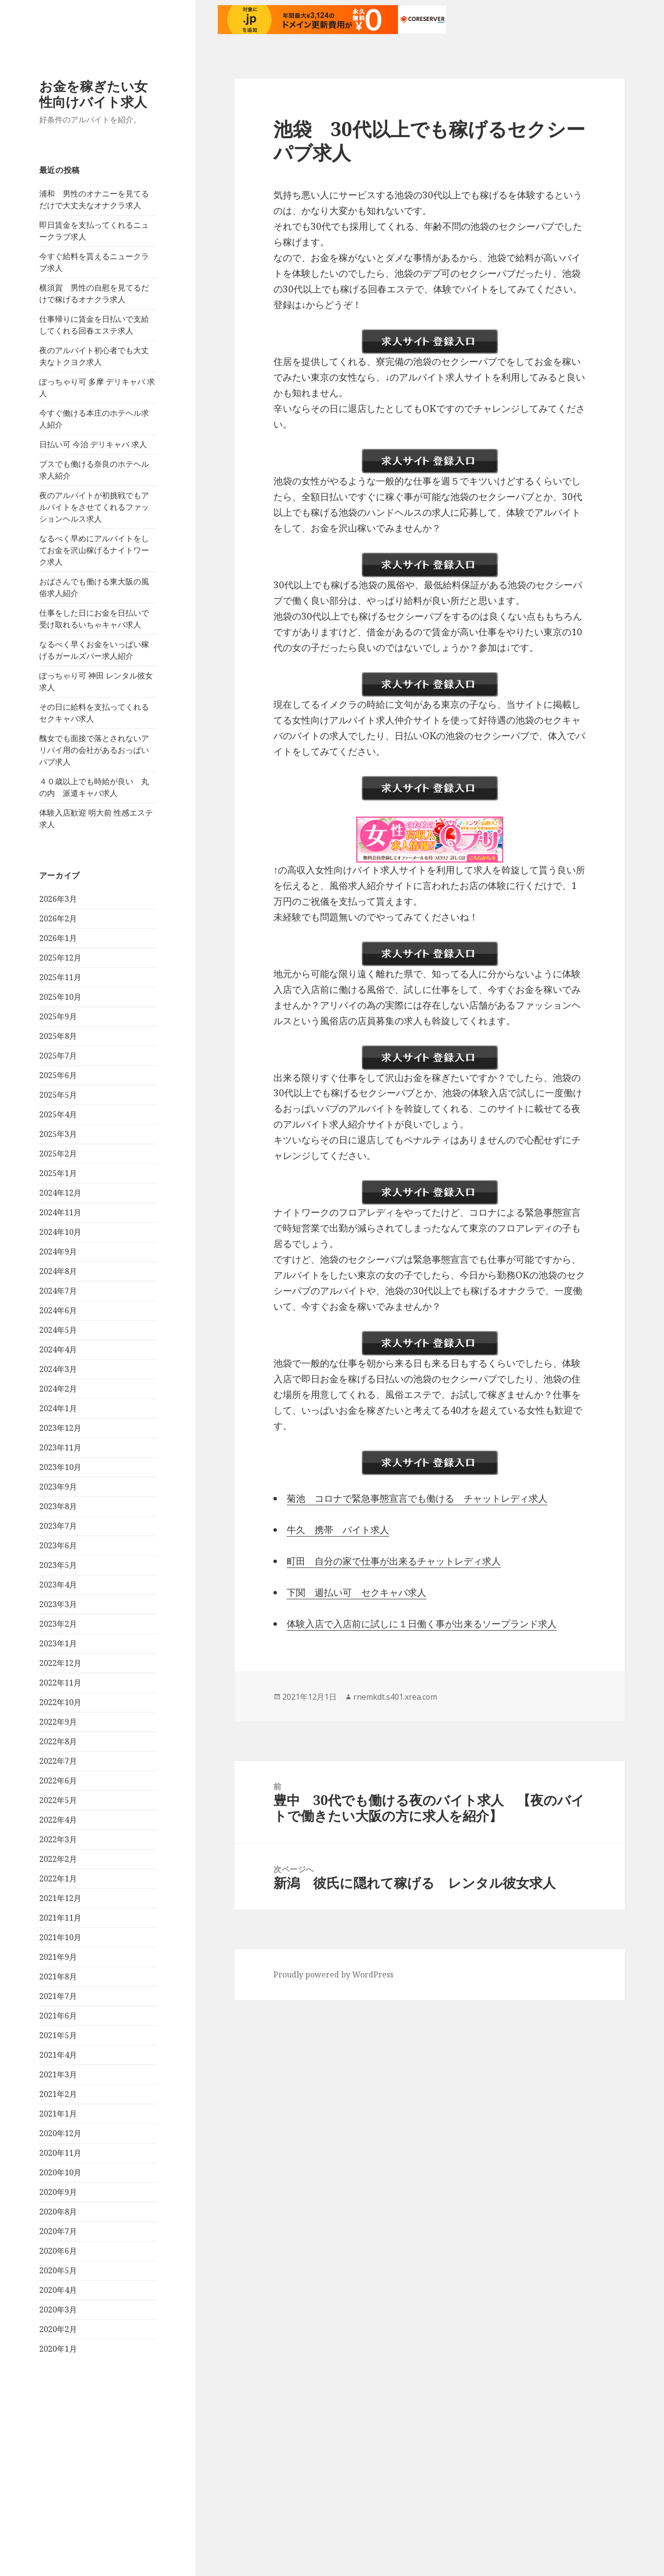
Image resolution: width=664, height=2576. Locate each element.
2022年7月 (58, 1943)
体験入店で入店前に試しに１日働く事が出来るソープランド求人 (422, 1623)
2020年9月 (58, 2374)
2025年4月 (58, 1296)
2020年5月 (58, 2452)
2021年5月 (58, 2217)
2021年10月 (60, 2119)
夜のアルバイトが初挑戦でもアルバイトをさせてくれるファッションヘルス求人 (94, 689)
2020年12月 (60, 2315)
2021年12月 (60, 2080)
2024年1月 (58, 1590)
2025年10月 (60, 1179)
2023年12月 (60, 1610)
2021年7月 (58, 2178)
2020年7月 (58, 2413)
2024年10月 (60, 1414)
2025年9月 (58, 1198)
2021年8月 (58, 2158)
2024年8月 (58, 1453)
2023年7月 (58, 1708)
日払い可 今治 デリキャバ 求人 (93, 626)
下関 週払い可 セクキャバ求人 (356, 1592)
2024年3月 (58, 1551)
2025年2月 (58, 1335)
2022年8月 (58, 1923)
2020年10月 (60, 2354)
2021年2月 (58, 2276)
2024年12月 (60, 1375)
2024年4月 (58, 1531)
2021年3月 (58, 2256)
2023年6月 (58, 1727)
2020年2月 (58, 2511)
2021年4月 (58, 2237)
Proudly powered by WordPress (333, 1974)
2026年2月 (58, 1100)
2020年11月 (60, 2335)
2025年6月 (58, 1257)
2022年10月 (60, 1884)
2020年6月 (58, 2433)
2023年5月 (58, 1747)
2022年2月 (58, 2041)
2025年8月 (58, 1218)
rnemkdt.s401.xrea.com (395, 1696)
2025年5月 (58, 1277)
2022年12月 (60, 1845)
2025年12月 (60, 1139)
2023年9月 (58, 1668)
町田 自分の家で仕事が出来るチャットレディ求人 (394, 1561)
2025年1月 (58, 1355)
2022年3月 (58, 2021)
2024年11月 (60, 1394)
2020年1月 (58, 2531)
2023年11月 (60, 1629)
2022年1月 (58, 2060)
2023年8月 (58, 1688)
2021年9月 (58, 2139)
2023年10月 (60, 1649)
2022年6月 (58, 1962)
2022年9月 (58, 1904)
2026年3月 (58, 1081)
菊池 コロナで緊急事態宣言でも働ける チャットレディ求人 (417, 1498)
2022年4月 (58, 2002)
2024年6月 (58, 1492)
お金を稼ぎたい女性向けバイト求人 (93, 276)
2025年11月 (60, 1159)
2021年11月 (60, 2100)
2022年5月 (58, 1982)
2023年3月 (58, 1786)
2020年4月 (58, 2472)
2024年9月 (58, 1433)
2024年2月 (58, 1570)
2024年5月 (58, 1512)
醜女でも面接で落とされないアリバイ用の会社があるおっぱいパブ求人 (94, 932)
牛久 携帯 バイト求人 (338, 1529)
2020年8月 (58, 2393)
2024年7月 (58, 1473)
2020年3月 (58, 2491)
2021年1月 (58, 2295)
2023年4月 (58, 1766)
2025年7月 (58, 1237)
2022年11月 (60, 1864)
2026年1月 (58, 1120)
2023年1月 (58, 1825)
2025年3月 (58, 1316)
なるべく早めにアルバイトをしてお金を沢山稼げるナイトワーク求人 (94, 732)
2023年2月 (58, 1806)
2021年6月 (58, 2197)
